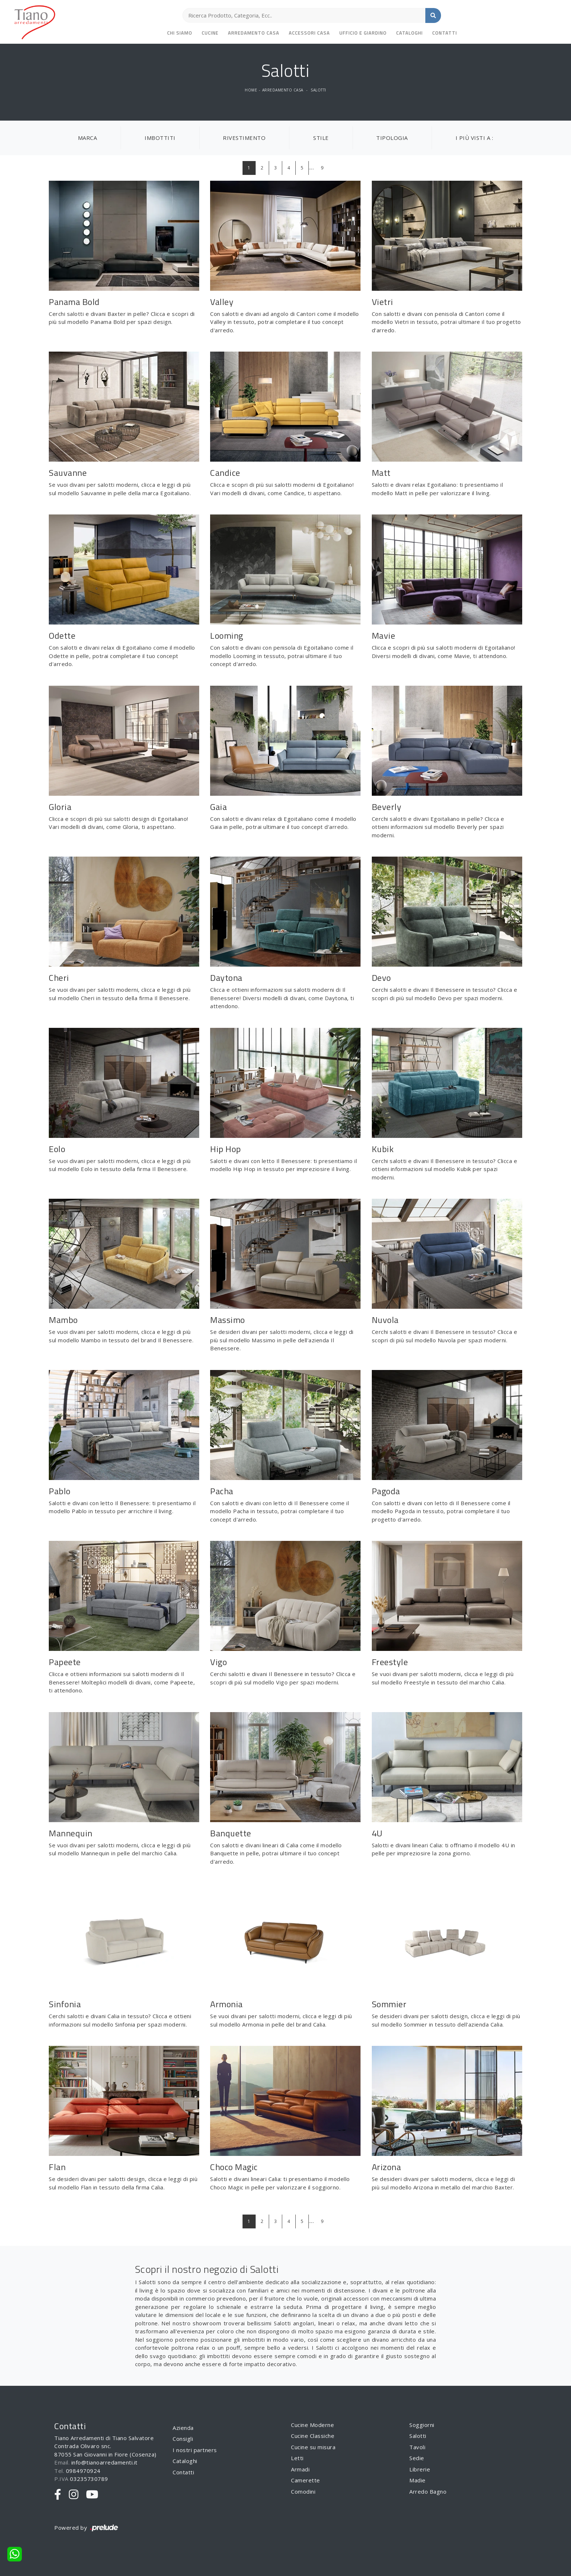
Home (251, 90)
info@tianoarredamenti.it (104, 2462)
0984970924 (83, 2470)
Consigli (183, 2438)
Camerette (305, 2480)
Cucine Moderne (312, 2424)
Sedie (416, 2458)
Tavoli (417, 2447)
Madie (417, 2480)
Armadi (300, 2469)
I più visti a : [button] (474, 137)
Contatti (444, 32)
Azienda (183, 2427)
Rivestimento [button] (244, 137)
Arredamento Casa (253, 32)
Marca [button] (87, 137)
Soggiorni (421, 2424)
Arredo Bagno (427, 2491)
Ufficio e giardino (363, 32)
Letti (297, 2458)
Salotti (318, 90)
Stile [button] (321, 137)
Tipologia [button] (392, 137)
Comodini (303, 2491)
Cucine (210, 32)
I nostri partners (195, 2450)
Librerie (419, 2469)
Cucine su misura (313, 2447)
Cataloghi (409, 32)
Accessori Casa (309, 32)
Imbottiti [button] (160, 137)
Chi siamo (179, 32)
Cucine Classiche (312, 2435)
